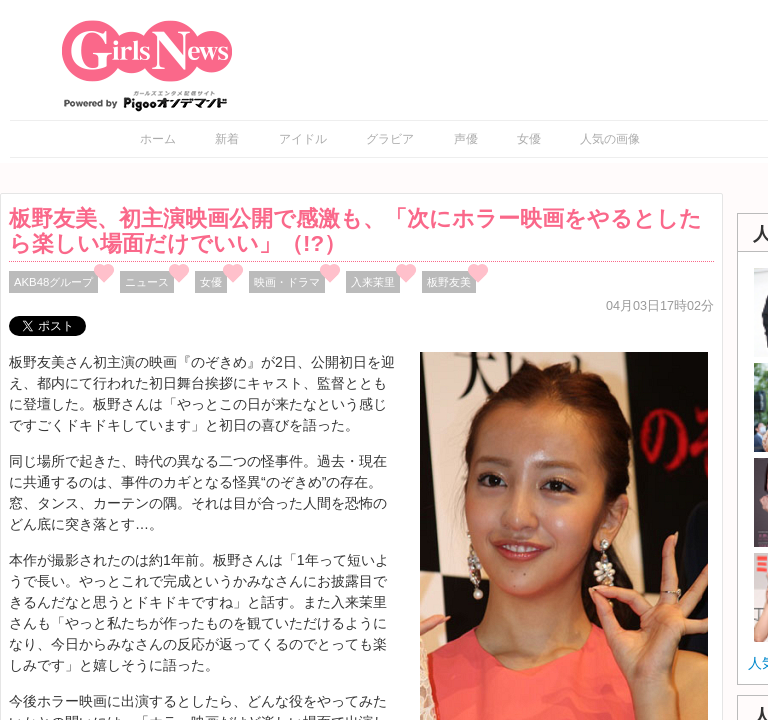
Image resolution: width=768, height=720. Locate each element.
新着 (227, 139)
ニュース (147, 282)
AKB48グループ (53, 282)
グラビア (390, 139)
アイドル (303, 139)
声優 (466, 139)
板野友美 (449, 282)
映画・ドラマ (287, 282)
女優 (529, 139)
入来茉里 (373, 282)
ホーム (158, 139)
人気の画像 (610, 139)
